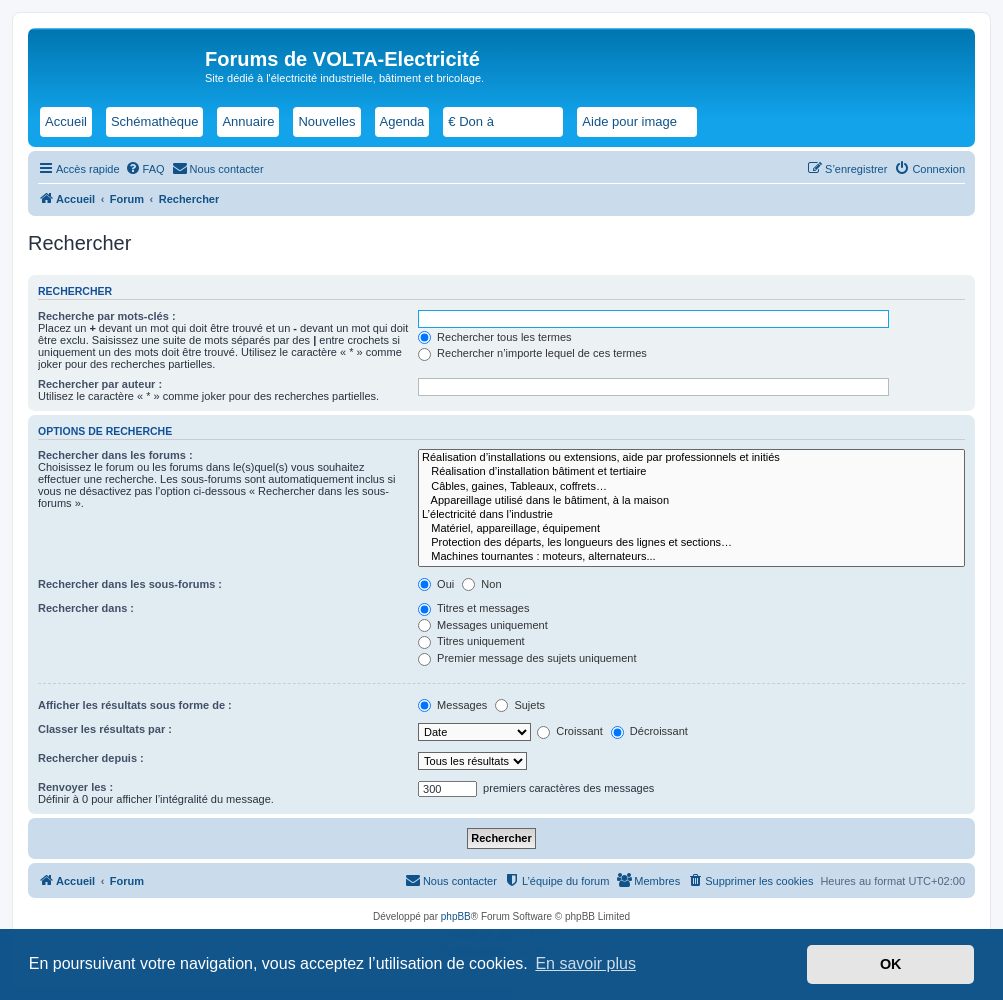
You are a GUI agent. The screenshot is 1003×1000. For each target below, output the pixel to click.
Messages (452, 705)
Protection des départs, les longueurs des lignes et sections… (691, 543)
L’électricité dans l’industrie (691, 515)
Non (481, 584)
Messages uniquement (483, 625)
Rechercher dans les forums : (115, 455)
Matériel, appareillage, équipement (691, 529)
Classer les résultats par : (105, 729)
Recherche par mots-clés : (107, 316)
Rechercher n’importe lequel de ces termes (532, 353)
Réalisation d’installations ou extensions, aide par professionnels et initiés (691, 458)
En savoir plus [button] (585, 963)
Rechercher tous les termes (495, 337)
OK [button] (891, 964)
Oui (436, 584)
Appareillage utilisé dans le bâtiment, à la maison (691, 501)
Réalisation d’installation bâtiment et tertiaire (691, 472)
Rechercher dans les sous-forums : (130, 584)
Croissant (570, 731)
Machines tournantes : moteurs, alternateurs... (691, 557)
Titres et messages (473, 608)
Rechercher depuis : (91, 758)
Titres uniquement (471, 641)
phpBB (456, 916)
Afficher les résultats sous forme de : (135, 705)
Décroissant (649, 731)
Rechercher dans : (86, 608)
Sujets (520, 705)
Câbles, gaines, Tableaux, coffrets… (691, 487)
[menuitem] (145, 169)
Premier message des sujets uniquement (527, 658)
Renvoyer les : (75, 787)
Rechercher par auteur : (100, 384)
